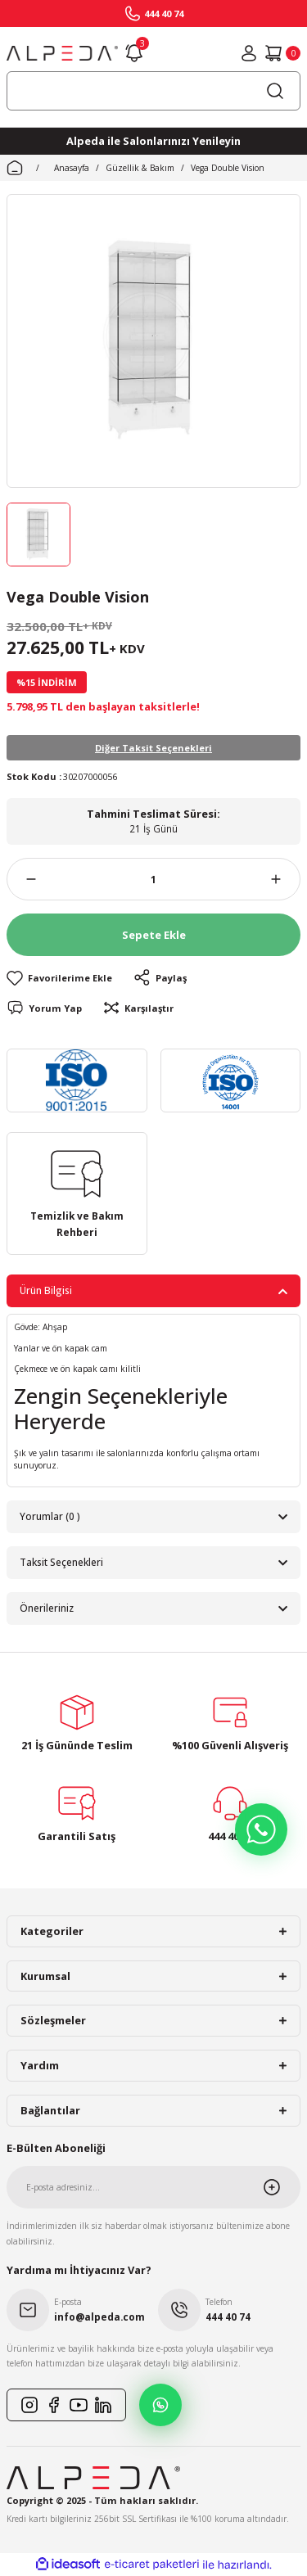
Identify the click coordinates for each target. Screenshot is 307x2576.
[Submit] (281, 2187)
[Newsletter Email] (153, 2187)
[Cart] (282, 53)
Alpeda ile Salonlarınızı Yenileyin (153, 140)
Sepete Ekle (154, 934)
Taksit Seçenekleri (61, 1561)
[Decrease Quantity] (21, 879)
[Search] (153, 91)
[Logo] (62, 53)
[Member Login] (249, 53)
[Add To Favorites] (59, 977)
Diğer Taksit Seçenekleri (153, 748)
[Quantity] (153, 879)
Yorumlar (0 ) (50, 1516)
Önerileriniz (47, 1607)
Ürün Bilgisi (46, 1290)
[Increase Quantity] (285, 879)
